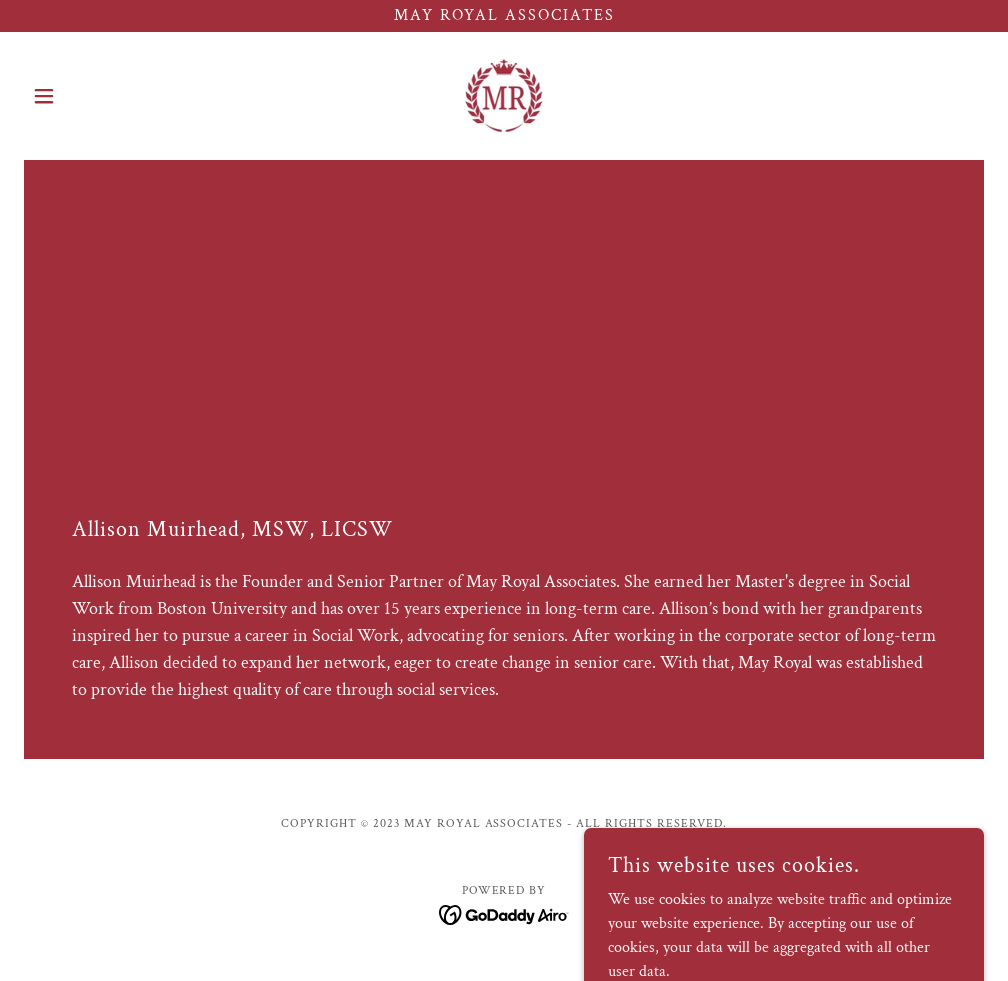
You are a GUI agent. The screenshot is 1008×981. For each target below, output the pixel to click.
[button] (96, 96)
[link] (504, 96)
